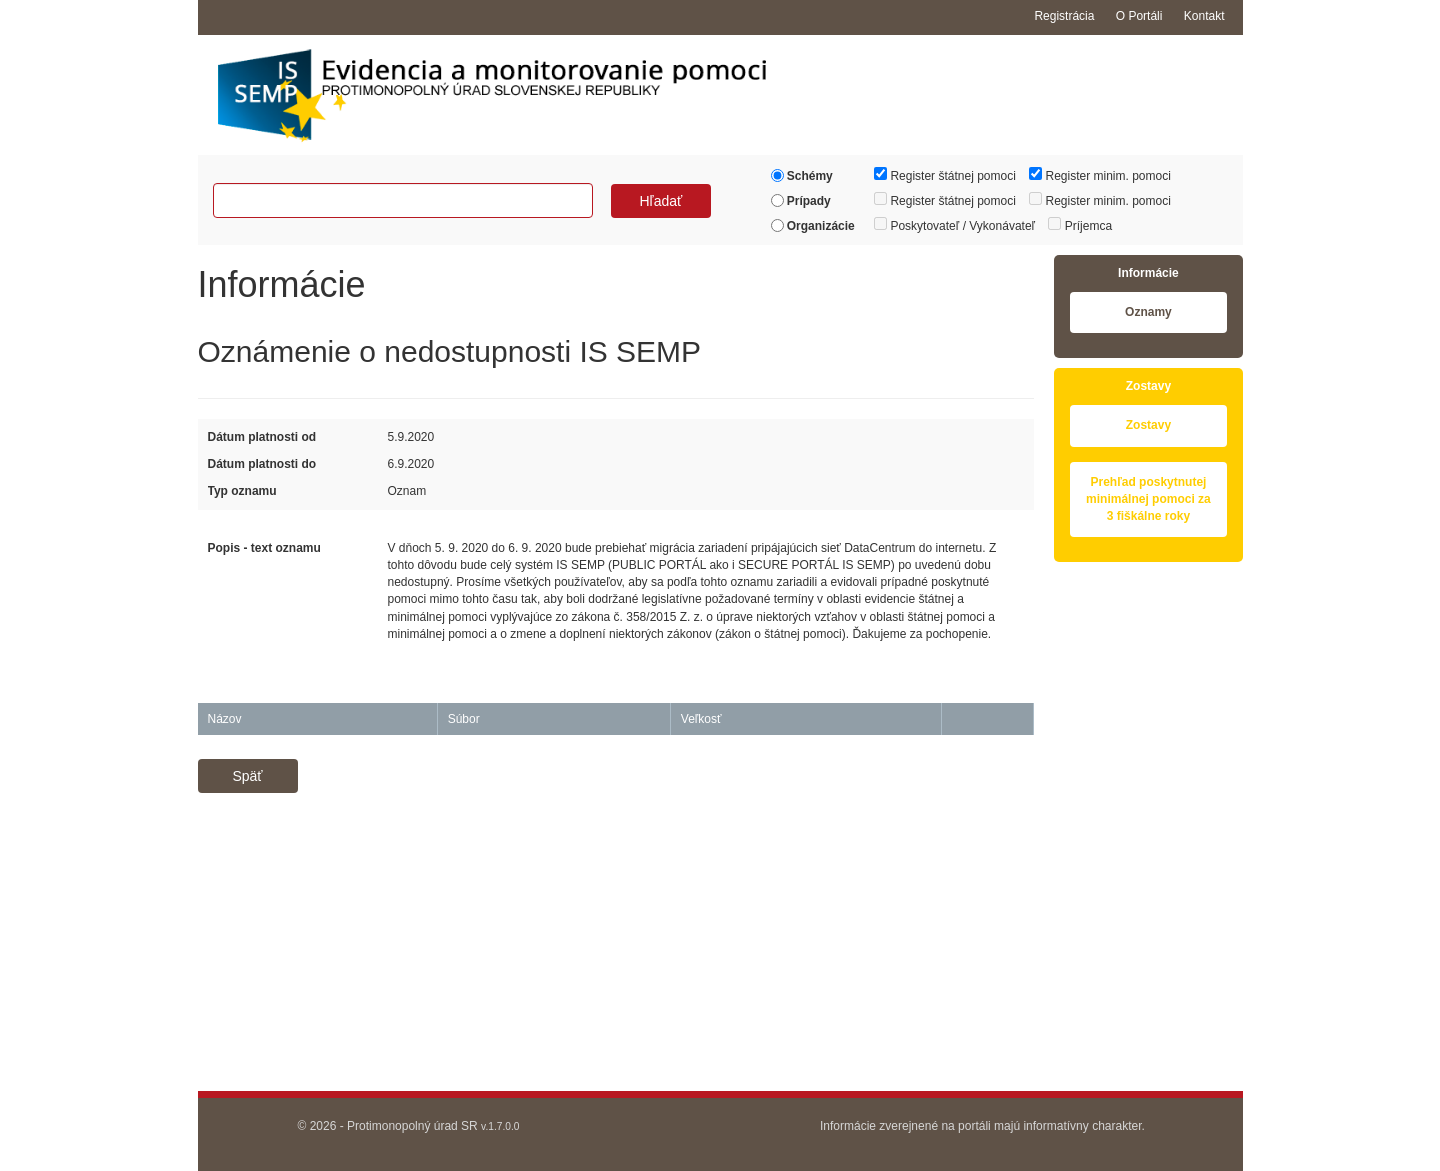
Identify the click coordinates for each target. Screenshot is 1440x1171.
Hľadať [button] (660, 201)
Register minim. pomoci (1100, 175)
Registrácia (1064, 16)
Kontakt (1204, 16)
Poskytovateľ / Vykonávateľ (954, 225)
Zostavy (1148, 425)
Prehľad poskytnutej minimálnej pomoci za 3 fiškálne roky (1148, 499)
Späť (247, 776)
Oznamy (1148, 312)
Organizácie (813, 226)
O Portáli (1139, 16)
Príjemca (1080, 225)
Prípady (801, 201)
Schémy (802, 176)
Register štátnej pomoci (945, 175)
